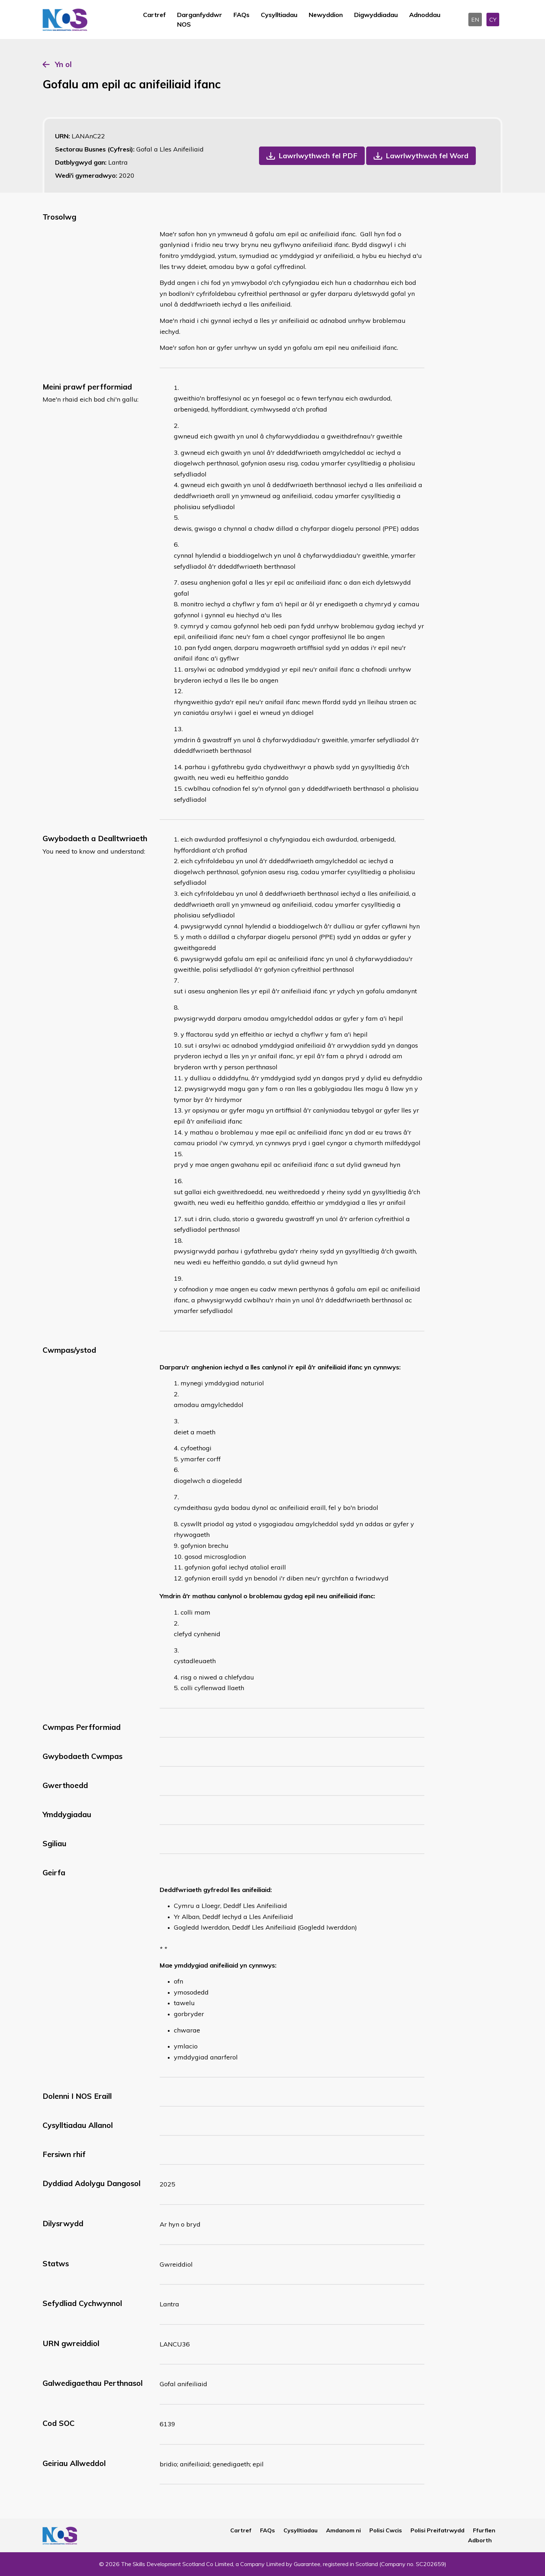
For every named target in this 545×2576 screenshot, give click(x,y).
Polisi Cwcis (385, 2530)
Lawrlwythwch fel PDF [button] (318, 155)
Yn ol (63, 64)
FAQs (241, 15)
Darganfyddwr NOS (199, 19)
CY (492, 19)
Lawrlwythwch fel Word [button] (427, 155)
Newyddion (326, 15)
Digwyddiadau (376, 15)
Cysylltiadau (279, 15)
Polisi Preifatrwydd (437, 2530)
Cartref (154, 15)
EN (475, 19)
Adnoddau (424, 15)
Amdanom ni (343, 2530)
